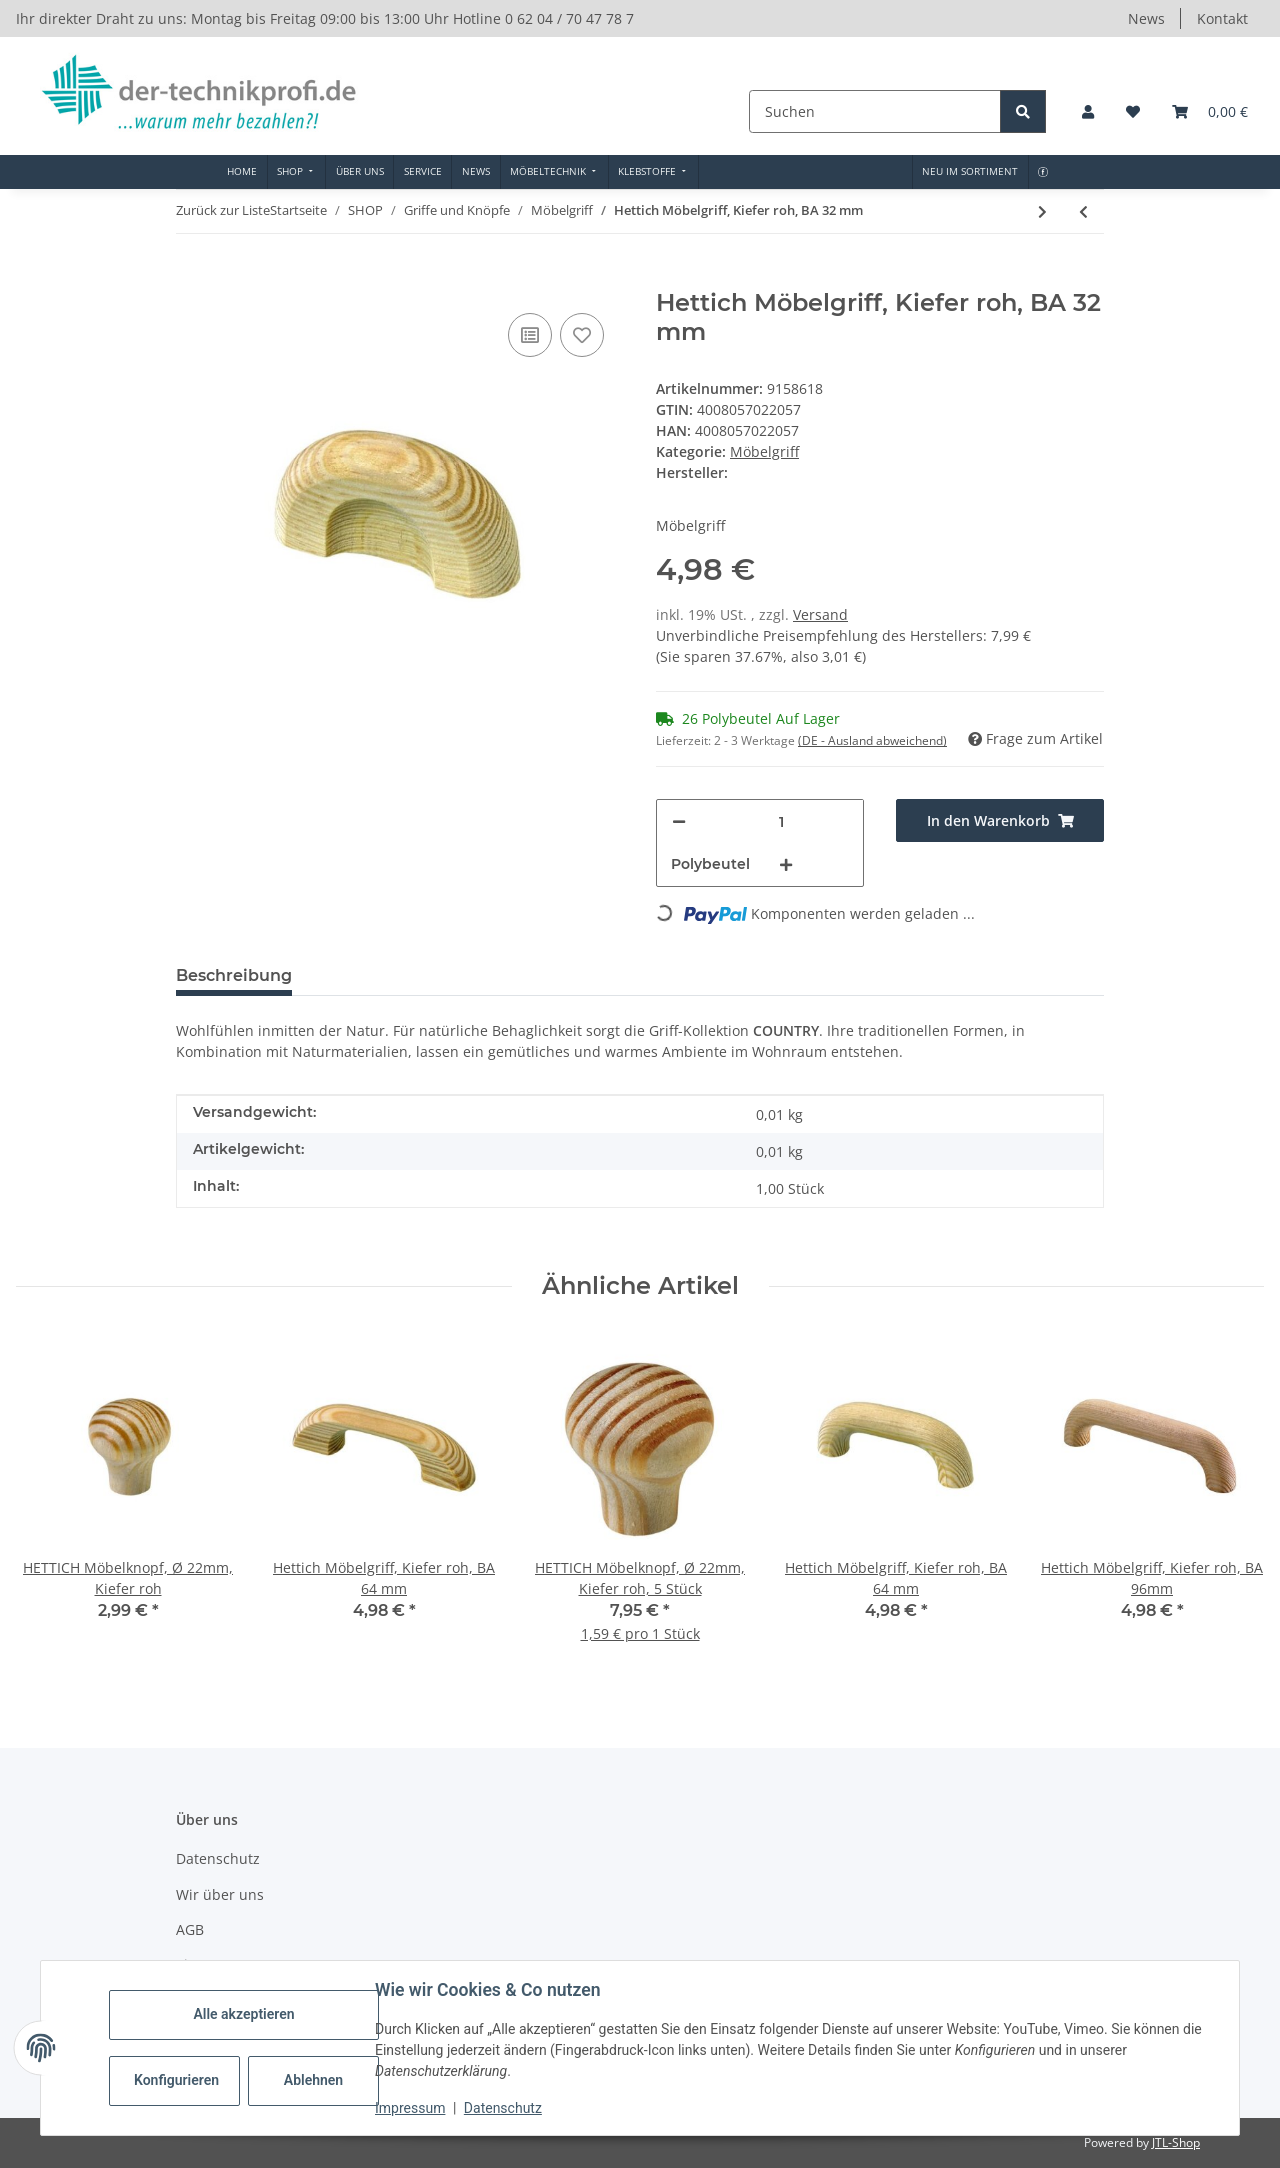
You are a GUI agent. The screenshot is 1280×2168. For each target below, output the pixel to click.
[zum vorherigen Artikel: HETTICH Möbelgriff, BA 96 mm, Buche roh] (1083, 211)
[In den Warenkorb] (192, 278)
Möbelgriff (764, 451)
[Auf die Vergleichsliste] (530, 335)
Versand (820, 614)
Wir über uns (220, 1894)
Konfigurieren (176, 2080)
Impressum (410, 2108)
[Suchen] (877, 111)
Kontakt (1222, 18)
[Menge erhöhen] (786, 864)
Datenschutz (503, 2108)
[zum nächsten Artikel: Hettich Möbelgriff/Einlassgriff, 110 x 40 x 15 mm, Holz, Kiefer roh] (1042, 211)
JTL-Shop (1176, 2142)
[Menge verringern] (679, 821)
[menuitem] (242, 172)
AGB (190, 1929)
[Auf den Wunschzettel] (582, 335)
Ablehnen (313, 2080)
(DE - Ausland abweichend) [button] (872, 740)
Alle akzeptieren (243, 2014)
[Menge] (781, 821)
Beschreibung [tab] (234, 975)
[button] (1088, 111)
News (1146, 18)
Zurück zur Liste (223, 210)
